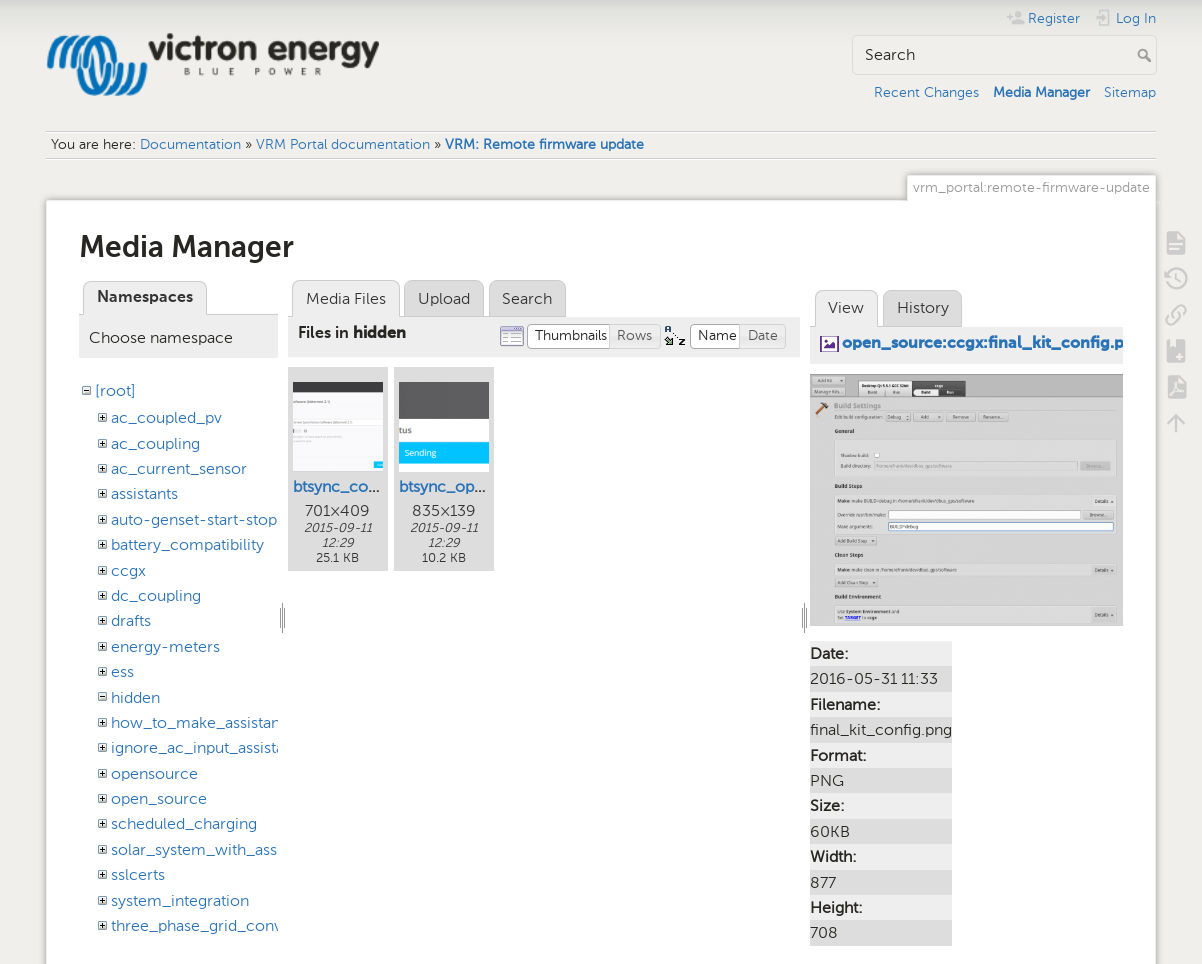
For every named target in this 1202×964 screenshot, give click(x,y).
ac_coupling (155, 443)
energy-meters (165, 646)
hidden (135, 697)
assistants (144, 493)
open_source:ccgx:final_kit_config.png (993, 344)
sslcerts (138, 874)
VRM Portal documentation (343, 144)
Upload (444, 298)
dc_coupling (156, 595)
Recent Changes (926, 92)
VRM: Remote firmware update (544, 144)
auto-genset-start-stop (194, 519)
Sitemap (1130, 92)
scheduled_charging (184, 823)
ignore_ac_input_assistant (204, 747)
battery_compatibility (187, 544)
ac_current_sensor (179, 468)
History (923, 307)
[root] (115, 390)
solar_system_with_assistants (216, 849)
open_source (159, 798)
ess (122, 671)
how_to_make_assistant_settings (230, 722)
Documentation (190, 144)
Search (1146, 55)
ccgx (128, 570)
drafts (131, 620)
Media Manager (1041, 92)
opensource (154, 773)
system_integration (180, 900)
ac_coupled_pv (166, 417)
